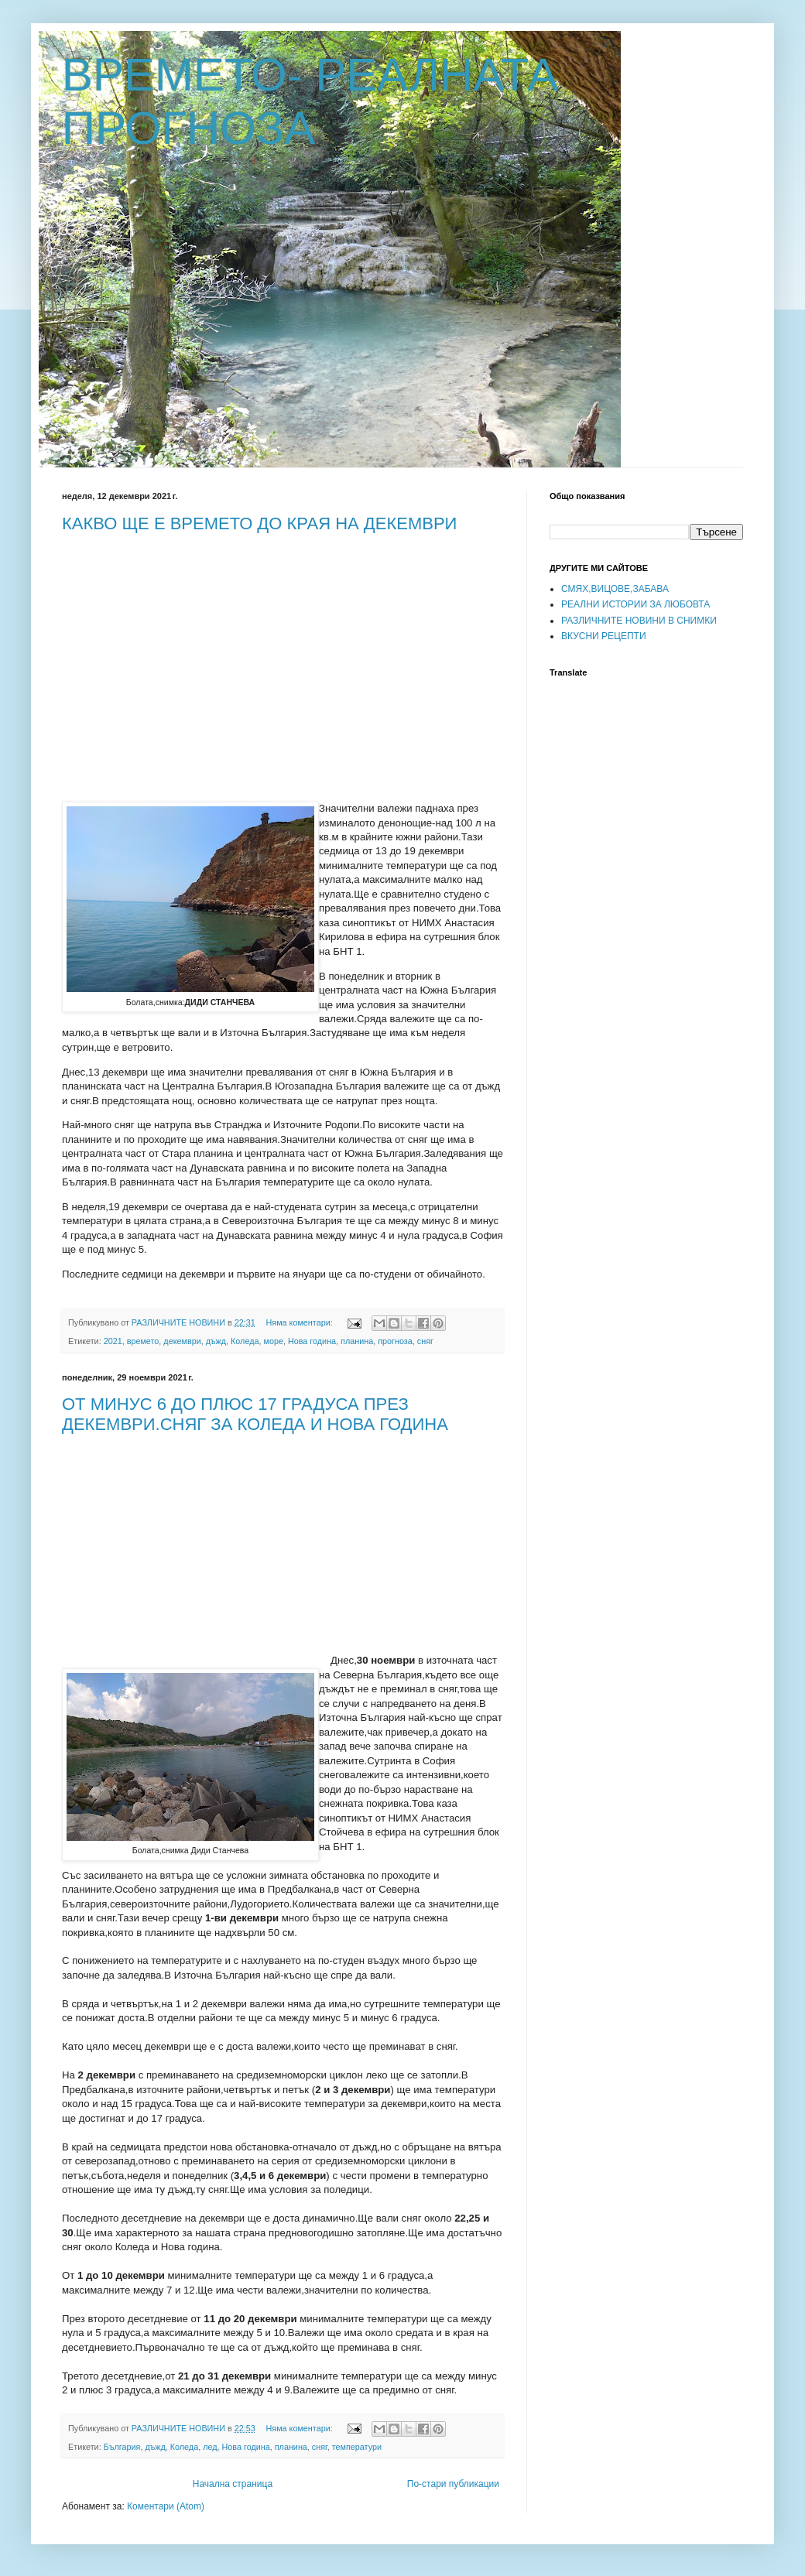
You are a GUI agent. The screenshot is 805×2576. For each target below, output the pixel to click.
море (273, 1341)
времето (143, 1341)
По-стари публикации (453, 2484)
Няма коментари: (300, 1322)
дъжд (216, 1341)
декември (181, 1341)
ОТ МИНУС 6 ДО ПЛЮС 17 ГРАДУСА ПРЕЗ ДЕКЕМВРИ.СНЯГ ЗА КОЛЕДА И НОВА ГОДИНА (255, 1414)
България (122, 2446)
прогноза (395, 1341)
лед (210, 2446)
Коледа (245, 1341)
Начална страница (232, 2484)
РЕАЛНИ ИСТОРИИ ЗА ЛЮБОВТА (635, 604)
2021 (113, 1341)
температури (357, 2446)
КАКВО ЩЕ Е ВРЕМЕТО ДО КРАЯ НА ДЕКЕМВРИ (259, 523)
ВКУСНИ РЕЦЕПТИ (603, 636)
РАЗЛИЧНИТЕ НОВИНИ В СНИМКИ (639, 620)
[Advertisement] (192, 654)
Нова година (312, 1341)
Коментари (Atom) (165, 2506)
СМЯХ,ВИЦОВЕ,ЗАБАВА (615, 588)
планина (357, 1341)
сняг (425, 1341)
